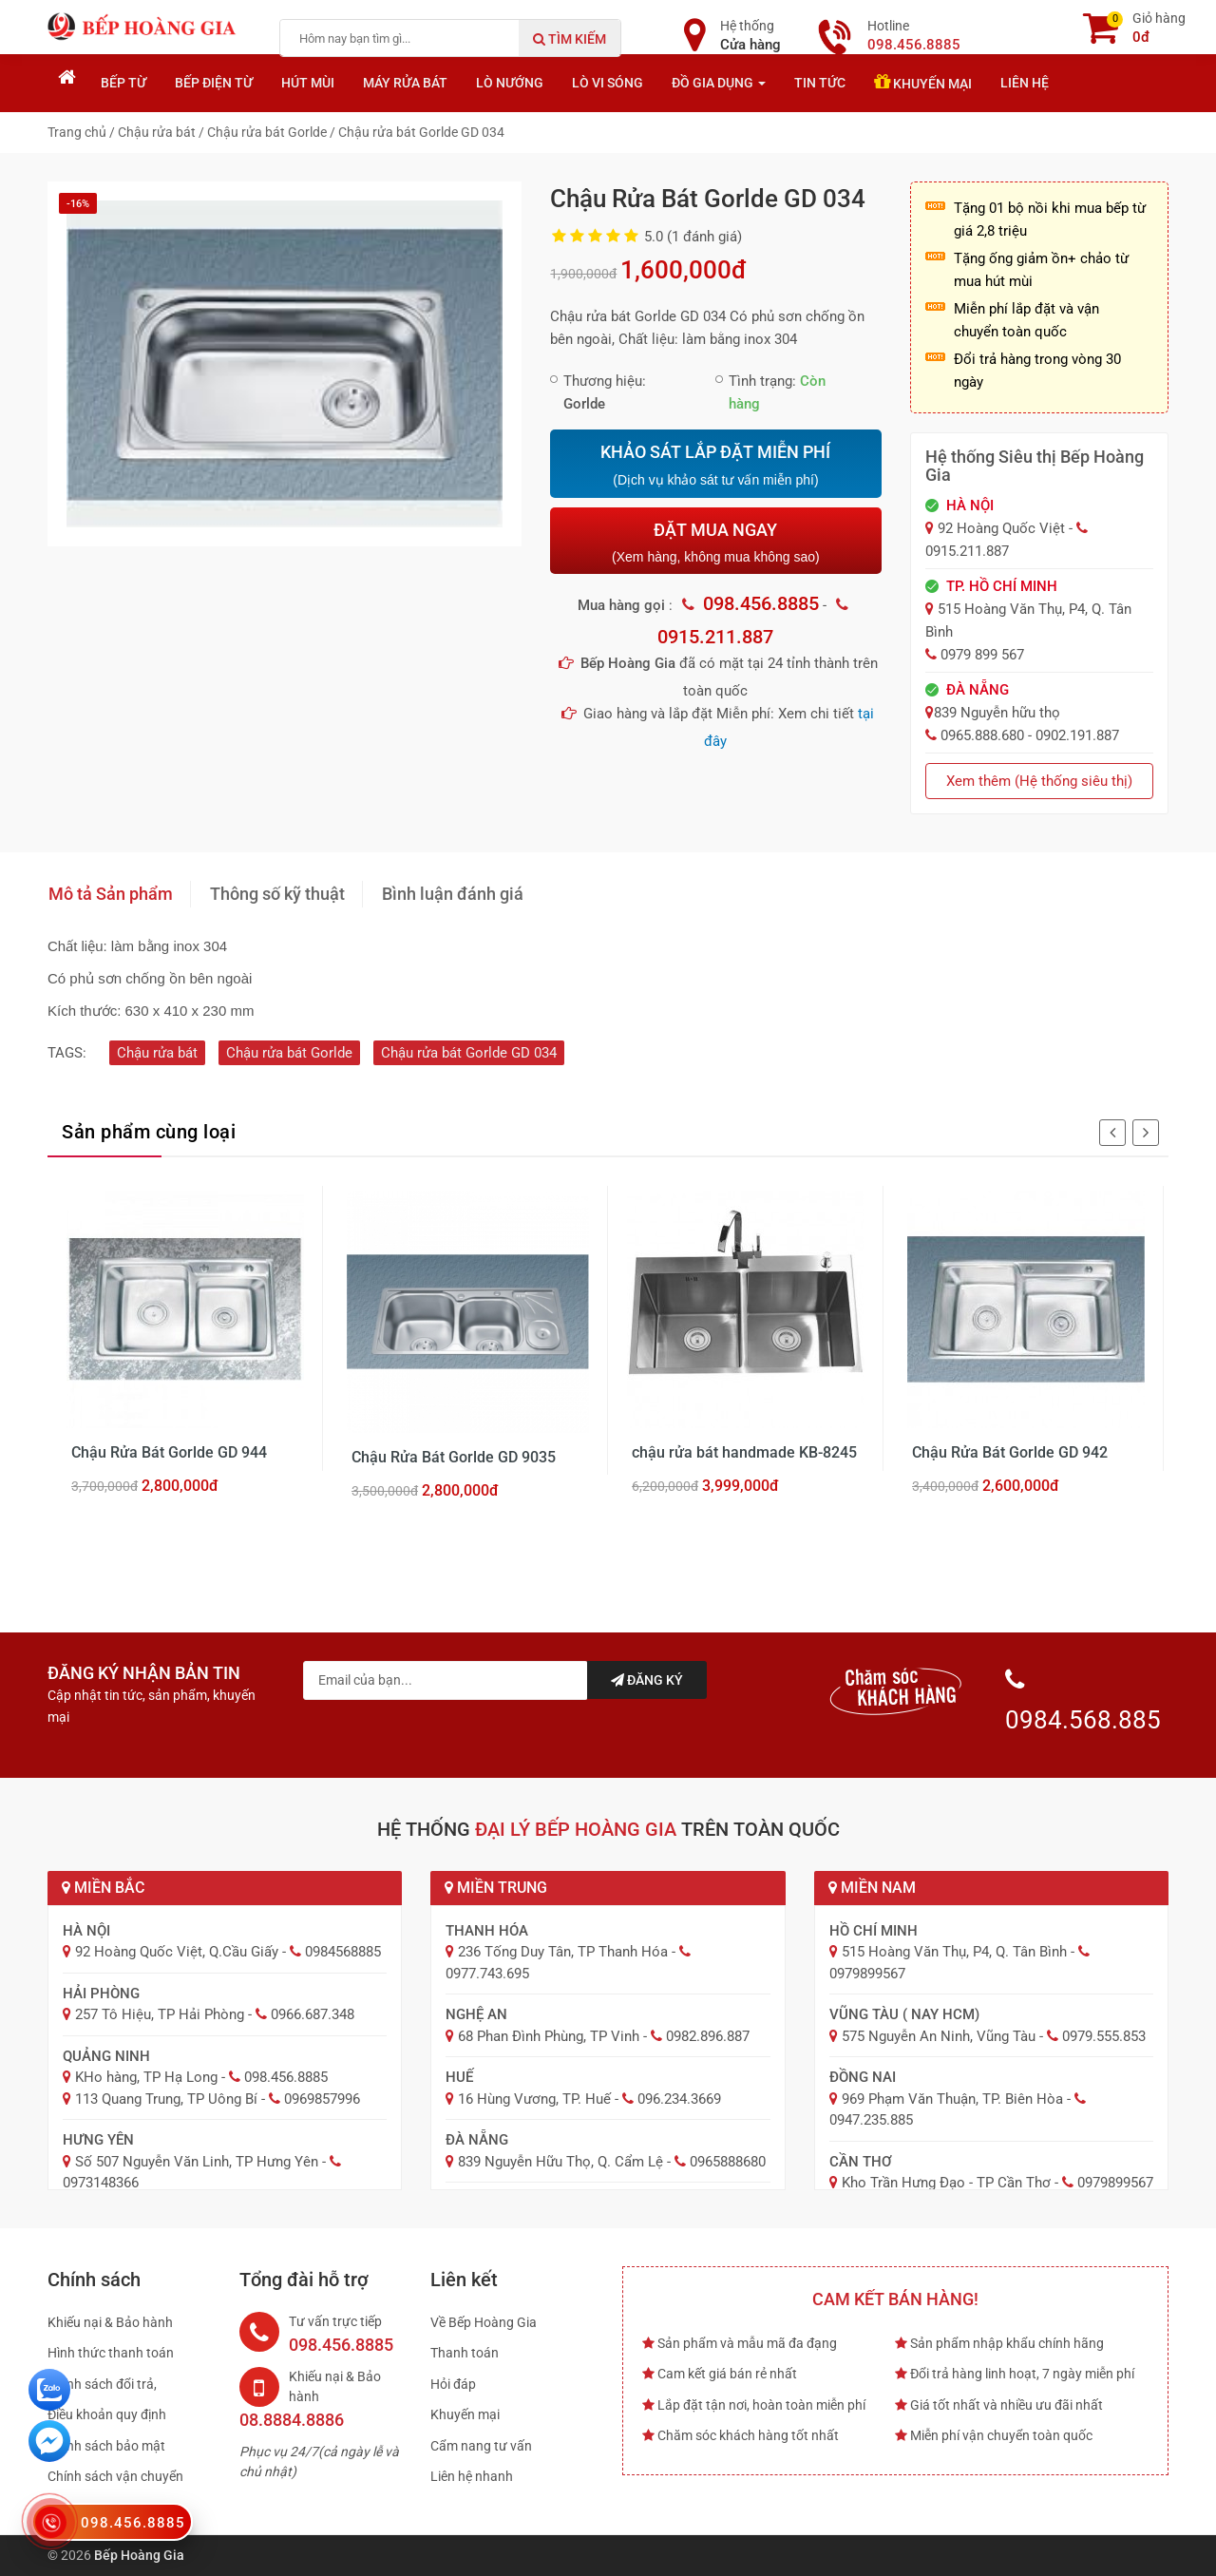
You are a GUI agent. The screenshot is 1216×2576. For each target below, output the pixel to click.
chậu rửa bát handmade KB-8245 (744, 1452)
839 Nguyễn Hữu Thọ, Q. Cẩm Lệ (560, 2161)
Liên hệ (1024, 82)
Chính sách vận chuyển (115, 2476)
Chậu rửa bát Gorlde (289, 1052)
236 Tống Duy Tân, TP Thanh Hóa (563, 1951)
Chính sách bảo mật (106, 2445)
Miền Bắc (103, 1888)
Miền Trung (496, 1888)
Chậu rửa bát (157, 1052)
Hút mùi (307, 82)
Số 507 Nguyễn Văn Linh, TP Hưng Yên (196, 2161)
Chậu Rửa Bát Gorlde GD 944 (169, 1452)
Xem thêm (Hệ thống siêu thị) (1039, 781)
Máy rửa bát (405, 82)
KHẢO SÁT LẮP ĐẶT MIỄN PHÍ (715, 465)
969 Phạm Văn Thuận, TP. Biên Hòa (952, 2099)
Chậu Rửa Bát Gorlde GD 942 (1010, 1452)
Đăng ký (647, 1680)
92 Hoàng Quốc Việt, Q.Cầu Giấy (176, 1951)
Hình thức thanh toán (111, 2352)
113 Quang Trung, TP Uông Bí (166, 2099)
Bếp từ (123, 82)
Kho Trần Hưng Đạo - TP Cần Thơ (946, 2182)
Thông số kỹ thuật (277, 894)
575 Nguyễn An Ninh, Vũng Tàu (939, 2036)
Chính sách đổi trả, (102, 2384)
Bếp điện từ (214, 82)
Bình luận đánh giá (452, 894)
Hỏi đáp (453, 2384)
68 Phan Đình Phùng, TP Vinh (548, 2036)
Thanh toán (464, 2352)
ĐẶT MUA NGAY (715, 542)
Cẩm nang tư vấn (481, 2445)
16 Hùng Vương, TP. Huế (534, 2099)
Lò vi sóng (607, 82)
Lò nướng (509, 82)
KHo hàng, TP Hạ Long (146, 2077)
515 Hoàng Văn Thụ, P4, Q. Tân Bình (954, 1951)
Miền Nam (872, 1888)
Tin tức (820, 82)
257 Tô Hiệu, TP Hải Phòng (159, 2014)
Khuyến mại (923, 81)
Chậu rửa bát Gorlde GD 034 (469, 1052)
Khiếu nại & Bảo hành (110, 2322)
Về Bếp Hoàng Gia (483, 2322)
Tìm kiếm (569, 39)
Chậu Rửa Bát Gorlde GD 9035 (454, 1457)
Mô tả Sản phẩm (110, 894)
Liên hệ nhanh (471, 2476)
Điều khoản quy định (107, 2414)
